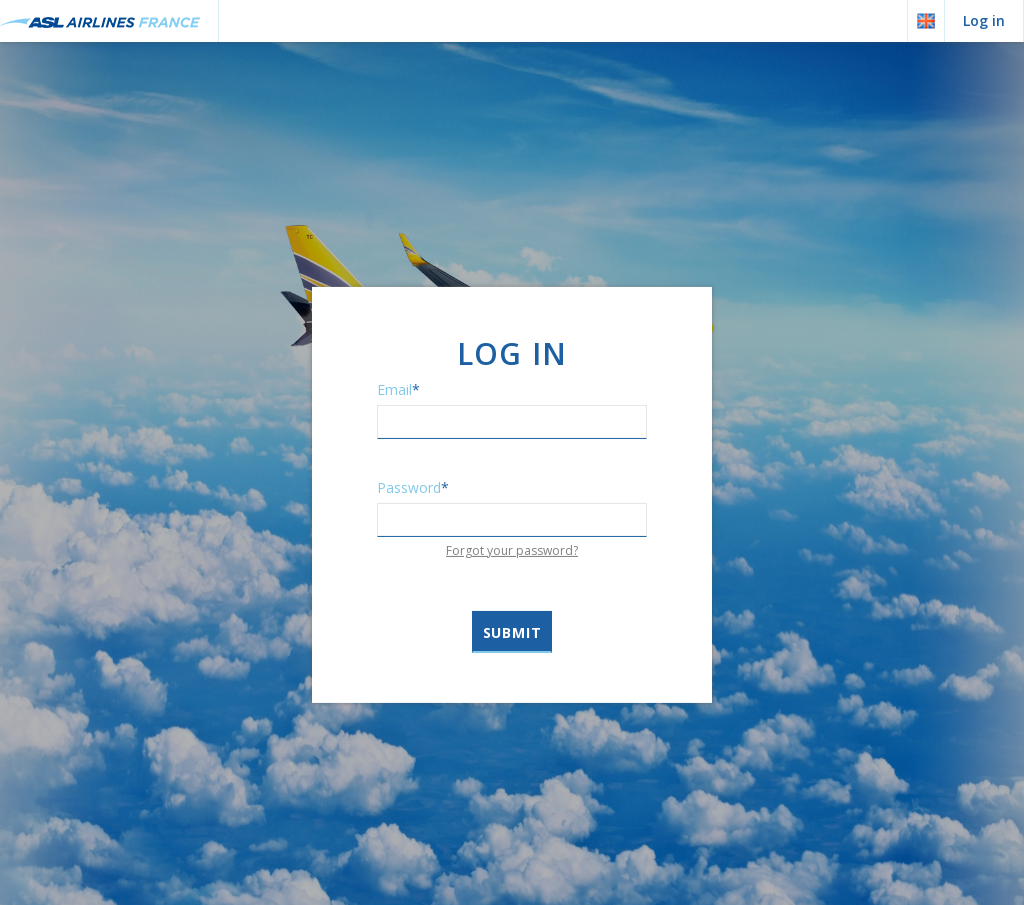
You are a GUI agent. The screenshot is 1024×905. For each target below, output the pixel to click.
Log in (984, 20)
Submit (512, 632)
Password (413, 486)
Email (398, 388)
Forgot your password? (512, 549)
